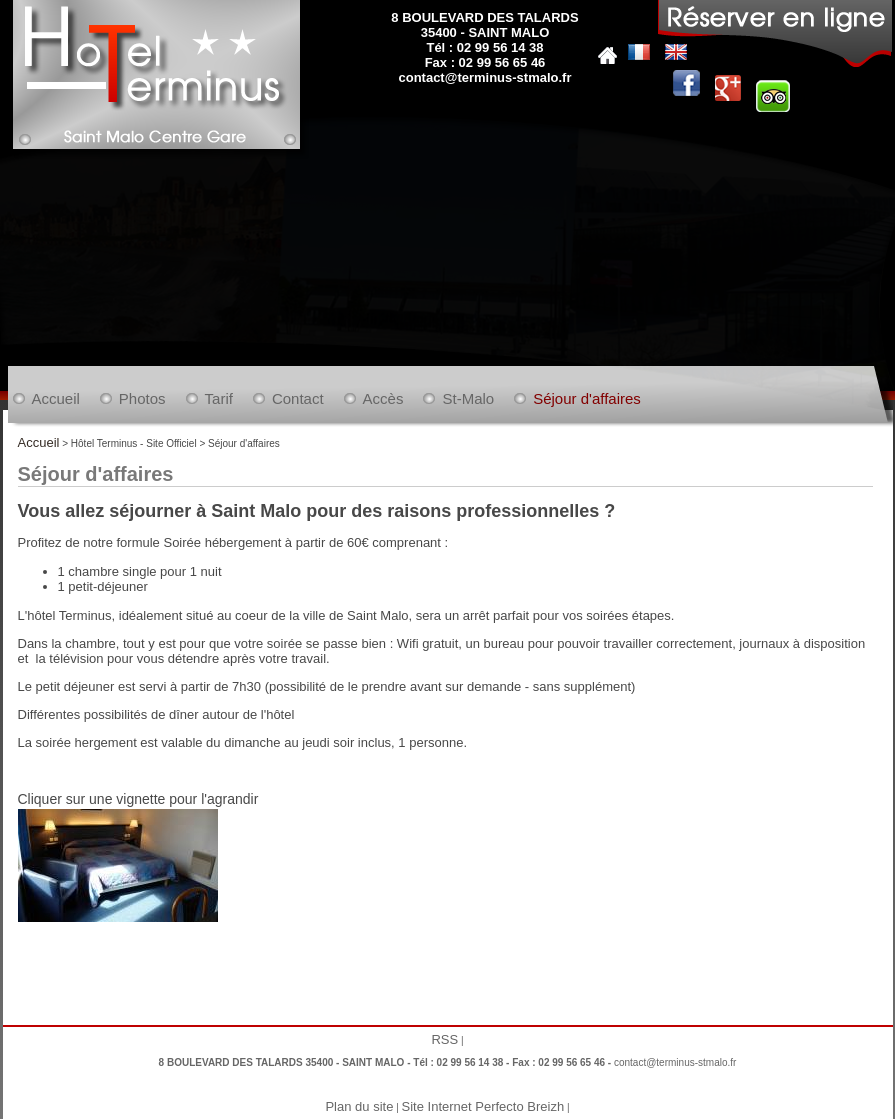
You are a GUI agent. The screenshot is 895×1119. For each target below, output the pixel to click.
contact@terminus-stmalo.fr (484, 77)
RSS (444, 1039)
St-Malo (468, 398)
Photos (142, 398)
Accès (383, 398)
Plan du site (359, 1106)
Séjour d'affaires (587, 398)
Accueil (56, 398)
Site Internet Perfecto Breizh (483, 1106)
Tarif (219, 398)
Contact (298, 398)
